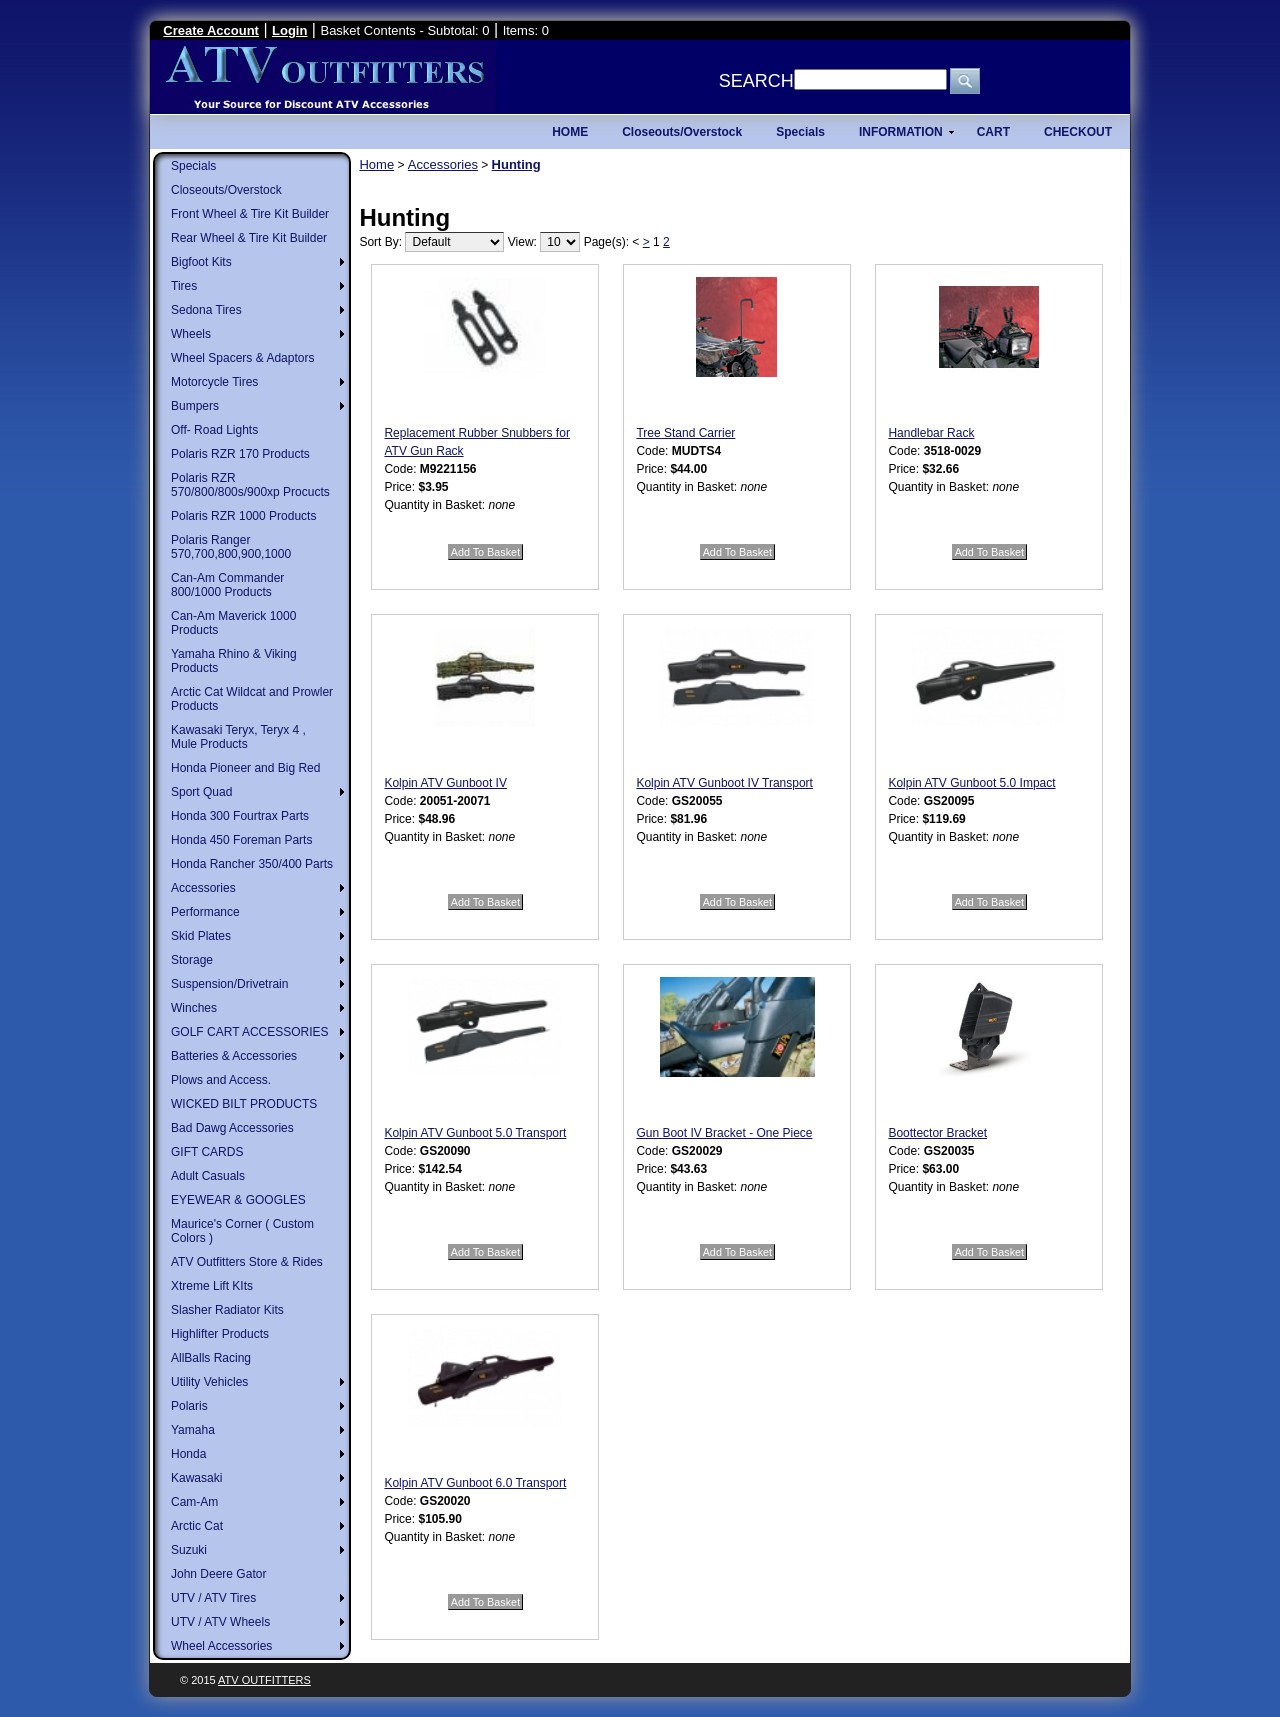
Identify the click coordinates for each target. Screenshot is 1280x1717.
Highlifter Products (220, 1334)
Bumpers (195, 406)
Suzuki (189, 1550)
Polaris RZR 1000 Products (243, 516)
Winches (194, 1008)
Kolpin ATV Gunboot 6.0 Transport (475, 1483)
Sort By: (380, 242)
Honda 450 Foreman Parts (241, 840)
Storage (192, 960)
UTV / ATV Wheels (220, 1622)
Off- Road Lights (214, 430)
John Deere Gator (218, 1574)
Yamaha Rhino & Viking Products (234, 661)
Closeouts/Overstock (226, 190)
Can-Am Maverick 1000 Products (233, 623)
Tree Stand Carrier (685, 433)
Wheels (191, 334)
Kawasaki (196, 1478)
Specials (193, 166)
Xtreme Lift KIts (212, 1286)
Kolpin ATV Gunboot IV (445, 783)
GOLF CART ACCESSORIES (250, 1032)
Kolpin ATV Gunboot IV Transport (724, 783)
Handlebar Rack (931, 433)
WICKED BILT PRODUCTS (244, 1104)
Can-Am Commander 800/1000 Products (227, 585)
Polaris (189, 1406)
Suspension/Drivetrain (229, 984)
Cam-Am (194, 1502)
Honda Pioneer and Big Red (245, 768)
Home (376, 164)
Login (289, 30)
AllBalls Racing (211, 1358)
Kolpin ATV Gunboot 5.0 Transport (475, 1133)
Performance (205, 912)
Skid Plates (201, 936)
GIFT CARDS (207, 1152)
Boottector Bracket (937, 1133)
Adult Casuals (208, 1176)
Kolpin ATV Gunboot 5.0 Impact (971, 783)
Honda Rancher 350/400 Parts (252, 864)
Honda (188, 1454)
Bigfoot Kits (201, 262)
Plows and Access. (221, 1080)
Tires (184, 286)
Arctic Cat (197, 1526)
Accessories (203, 888)
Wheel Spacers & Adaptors (242, 358)
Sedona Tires (206, 310)
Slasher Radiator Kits (227, 1310)
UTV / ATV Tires (213, 1598)
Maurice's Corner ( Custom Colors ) (242, 1231)
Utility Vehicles (209, 1382)
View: (522, 242)
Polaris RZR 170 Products (240, 454)
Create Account (211, 30)
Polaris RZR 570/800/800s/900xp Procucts (250, 485)
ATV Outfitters (264, 1680)
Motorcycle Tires (214, 382)
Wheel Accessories (221, 1646)
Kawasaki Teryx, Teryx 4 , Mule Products (238, 737)
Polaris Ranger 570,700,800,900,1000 (231, 547)
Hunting (516, 164)
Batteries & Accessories (234, 1056)
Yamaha (193, 1430)
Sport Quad (201, 792)
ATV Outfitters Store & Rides (247, 1262)
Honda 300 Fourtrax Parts (240, 816)
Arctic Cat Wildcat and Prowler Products (252, 699)
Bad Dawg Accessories (232, 1128)
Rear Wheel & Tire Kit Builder (249, 238)
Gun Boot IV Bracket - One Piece (724, 1133)
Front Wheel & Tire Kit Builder (250, 214)
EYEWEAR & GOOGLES (238, 1200)
